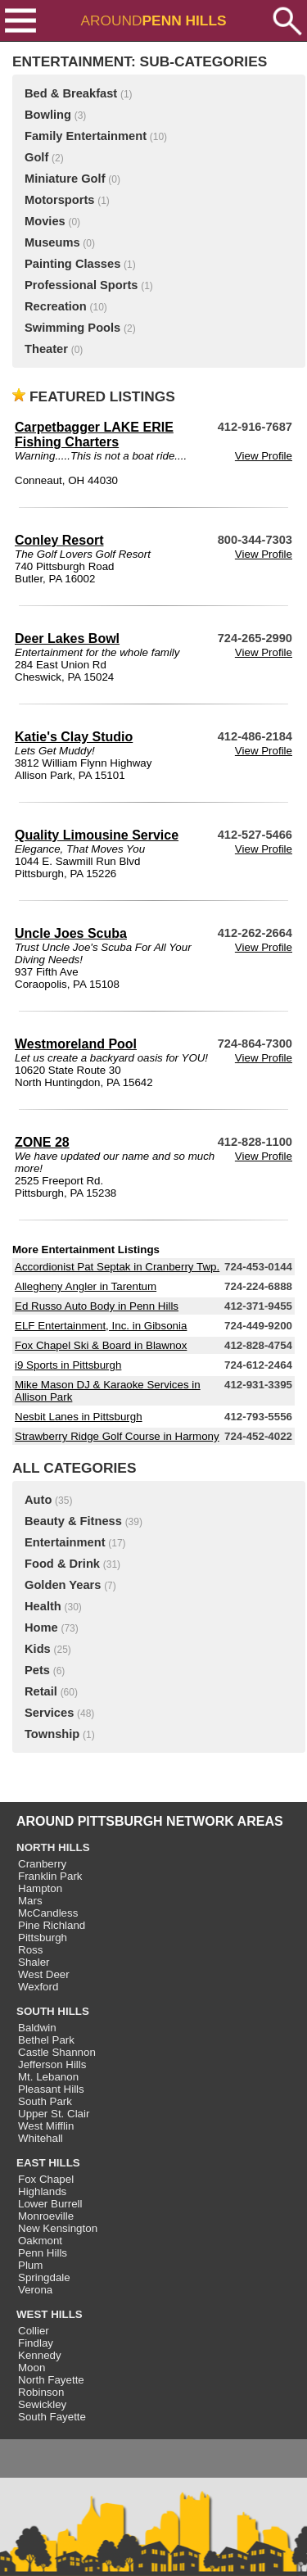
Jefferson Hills (52, 2064)
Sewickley (42, 2404)
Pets (37, 1670)
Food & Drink (62, 1563)
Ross (30, 1950)
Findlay (35, 2343)
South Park (45, 2101)
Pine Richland (51, 1925)
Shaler (34, 1962)
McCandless (48, 1913)
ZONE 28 (42, 1142)
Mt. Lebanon (48, 2077)
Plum (30, 2265)
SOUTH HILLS (52, 2011)
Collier (33, 2331)
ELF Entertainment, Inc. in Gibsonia (101, 1326)
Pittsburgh (42, 1937)
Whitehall (40, 2138)
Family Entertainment (86, 136)
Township (52, 1734)
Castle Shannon (57, 2052)
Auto (38, 1499)
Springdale (44, 2277)
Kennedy (39, 2355)
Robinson (41, 2392)
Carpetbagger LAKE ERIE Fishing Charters (94, 434)
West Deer (44, 1974)
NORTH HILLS (53, 1847)
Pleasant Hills (51, 2089)
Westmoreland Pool (76, 1044)
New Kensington (57, 2228)
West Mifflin (46, 2126)
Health (43, 1606)
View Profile (263, 456)
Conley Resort (59, 540)
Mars (30, 1901)
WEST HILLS (49, 2314)
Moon (31, 2367)
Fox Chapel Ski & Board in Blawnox (101, 1345)
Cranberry (42, 1864)
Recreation (56, 306)
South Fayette (52, 2417)
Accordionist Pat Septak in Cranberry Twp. (117, 1267)
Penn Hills (42, 2253)
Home (41, 1627)
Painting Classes (72, 263)
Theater (46, 348)
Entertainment (65, 1542)
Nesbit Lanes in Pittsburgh (78, 1416)
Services (49, 1712)
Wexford (38, 1987)
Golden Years (63, 1584)
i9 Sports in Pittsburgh (68, 1365)
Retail (41, 1691)
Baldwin (37, 2027)
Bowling (48, 114)
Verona (35, 2290)
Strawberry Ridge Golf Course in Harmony (117, 1436)
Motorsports (60, 199)
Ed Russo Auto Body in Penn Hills (96, 1306)
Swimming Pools (72, 327)
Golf (36, 157)
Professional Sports (81, 285)
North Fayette (51, 2380)
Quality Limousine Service (96, 835)
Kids (38, 1648)
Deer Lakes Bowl (67, 638)
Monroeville (46, 2216)
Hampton (40, 1888)
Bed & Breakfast (71, 93)
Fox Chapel (46, 2179)
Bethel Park (46, 2040)
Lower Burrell (50, 2204)
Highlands (42, 2191)
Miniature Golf (65, 178)
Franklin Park (50, 1876)
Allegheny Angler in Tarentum (85, 1286)
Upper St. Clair (53, 2113)
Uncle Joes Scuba (71, 933)
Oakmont (40, 2240)
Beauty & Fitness (73, 1521)
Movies (45, 221)
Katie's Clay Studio (74, 737)
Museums (52, 242)
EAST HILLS (48, 2163)
